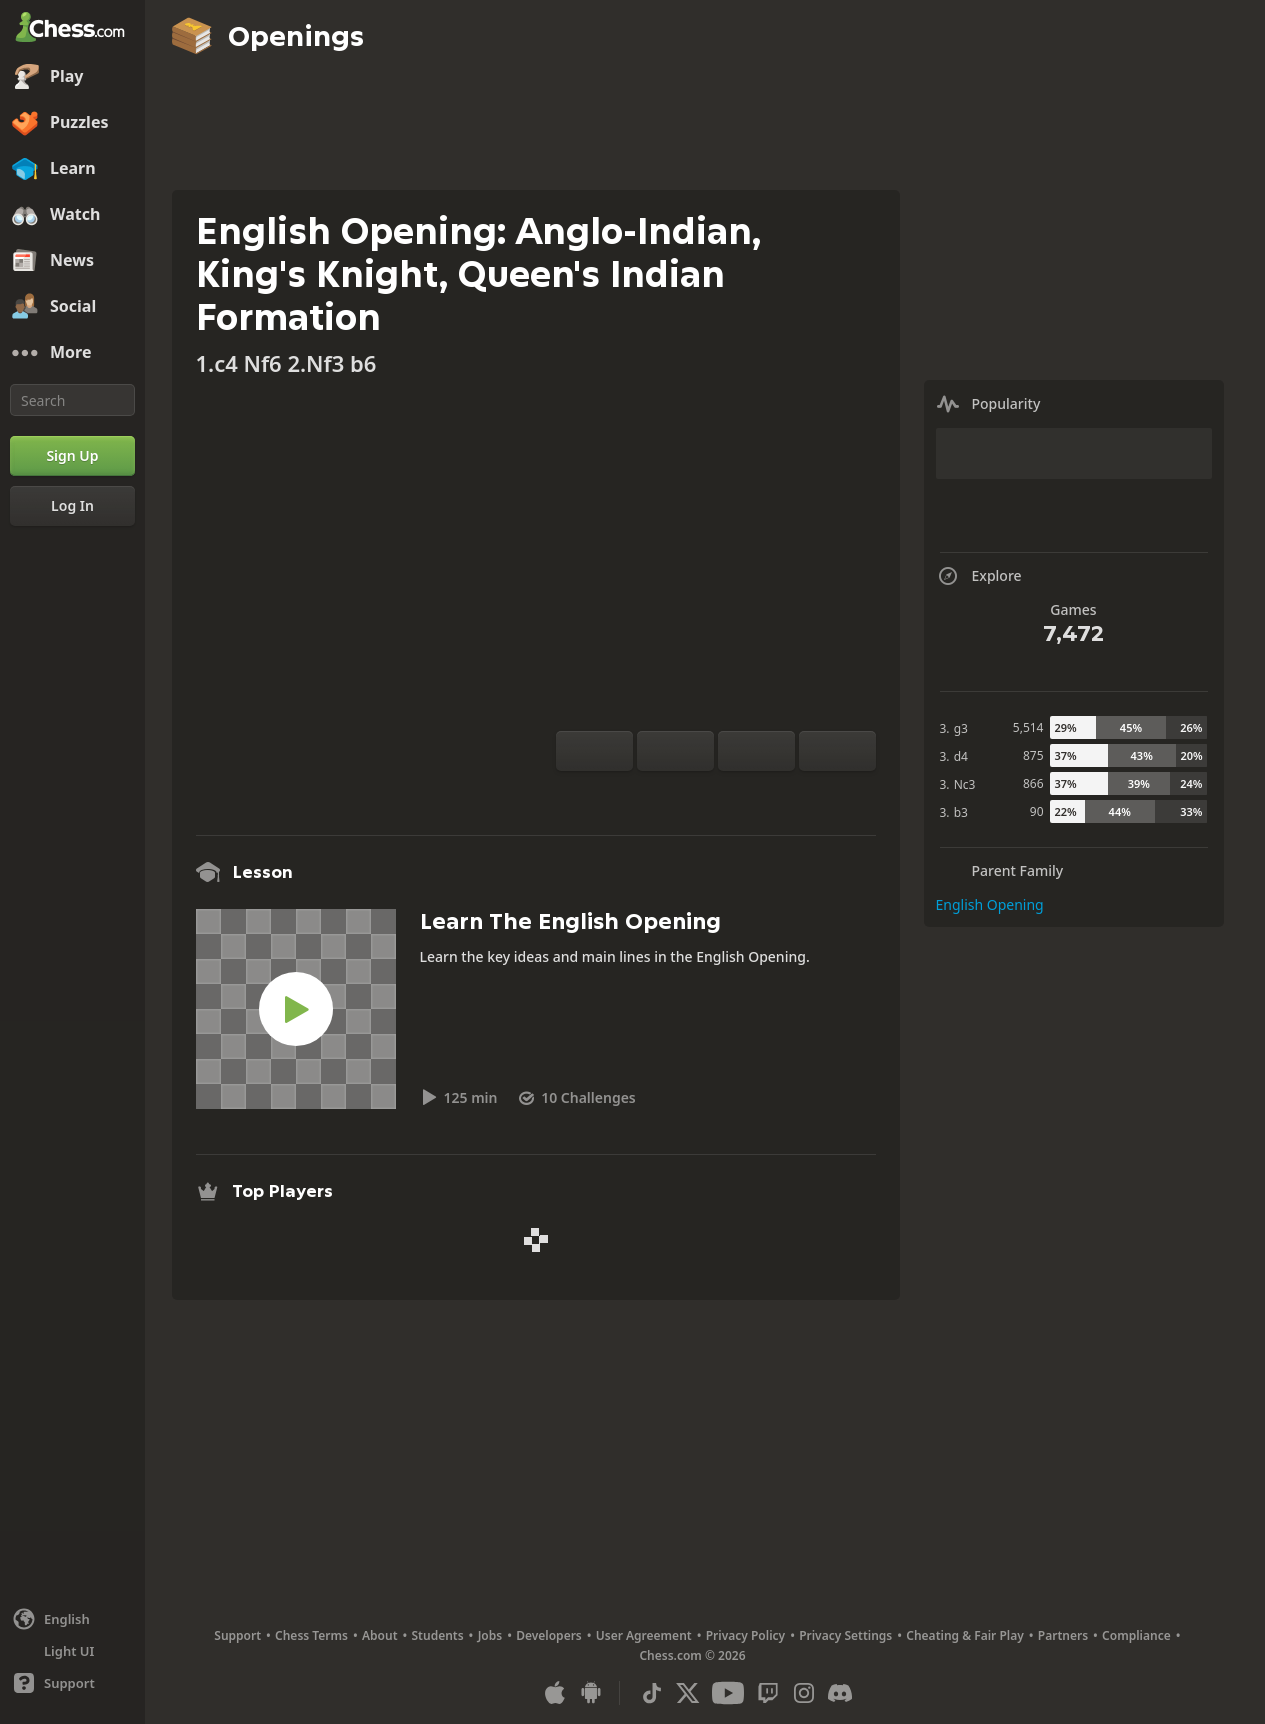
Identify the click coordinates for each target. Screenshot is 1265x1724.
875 (1033, 755)
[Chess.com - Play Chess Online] (72, 29)
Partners (1063, 1635)
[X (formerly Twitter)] (688, 1693)
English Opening (990, 904)
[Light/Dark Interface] (72, 1651)
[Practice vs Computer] (652, 795)
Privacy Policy (745, 1635)
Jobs (490, 1635)
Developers (549, 1635)
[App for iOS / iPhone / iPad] (555, 1693)
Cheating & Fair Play (965, 1635)
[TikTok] (652, 1693)
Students (438, 1635)
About (380, 1635)
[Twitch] (768, 1693)
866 (1033, 783)
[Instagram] (804, 1693)
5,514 (1028, 727)
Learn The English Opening (570, 921)
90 (1037, 811)
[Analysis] (684, 795)
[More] (72, 353)
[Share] (780, 795)
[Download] (748, 795)
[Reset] (675, 751)
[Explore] (716, 795)
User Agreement (644, 1635)
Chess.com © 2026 (692, 1655)
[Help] (72, 1683)
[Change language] (72, 1619)
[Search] (72, 400)
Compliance (1136, 1635)
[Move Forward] (837, 751)
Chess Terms (311, 1635)
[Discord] (840, 1693)
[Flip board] (594, 751)
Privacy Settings (845, 1635)
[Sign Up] (72, 456)
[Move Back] (756, 751)
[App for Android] (591, 1693)
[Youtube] (728, 1693)
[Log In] (72, 506)
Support (237, 1635)
